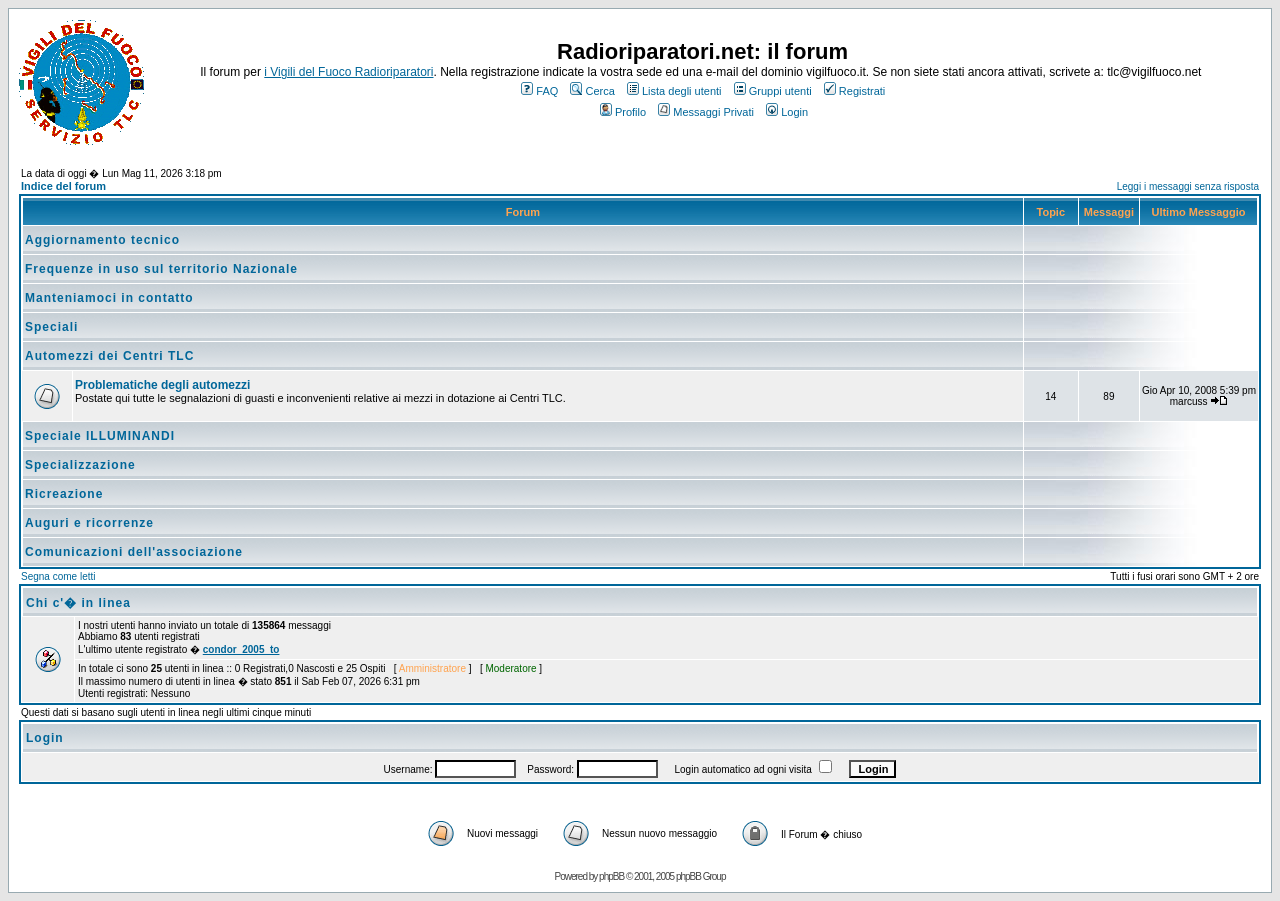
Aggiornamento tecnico (102, 240)
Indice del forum (63, 186)
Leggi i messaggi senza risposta (1188, 186)
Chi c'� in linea (78, 603)
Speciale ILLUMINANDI (100, 436)
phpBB (611, 876)
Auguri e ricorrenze (89, 523)
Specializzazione (80, 465)
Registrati (854, 91)
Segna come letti (58, 576)
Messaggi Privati (706, 112)
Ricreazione (64, 494)
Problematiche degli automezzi (162, 385)
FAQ (539, 91)
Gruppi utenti (773, 91)
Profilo (623, 112)
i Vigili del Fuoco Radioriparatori (348, 72)
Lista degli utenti (674, 91)
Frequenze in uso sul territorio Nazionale (161, 269)
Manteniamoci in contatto (109, 298)
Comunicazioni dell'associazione (134, 552)
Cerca (592, 91)
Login (787, 112)
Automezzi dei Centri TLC (109, 356)
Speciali (51, 327)
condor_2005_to (241, 649)
